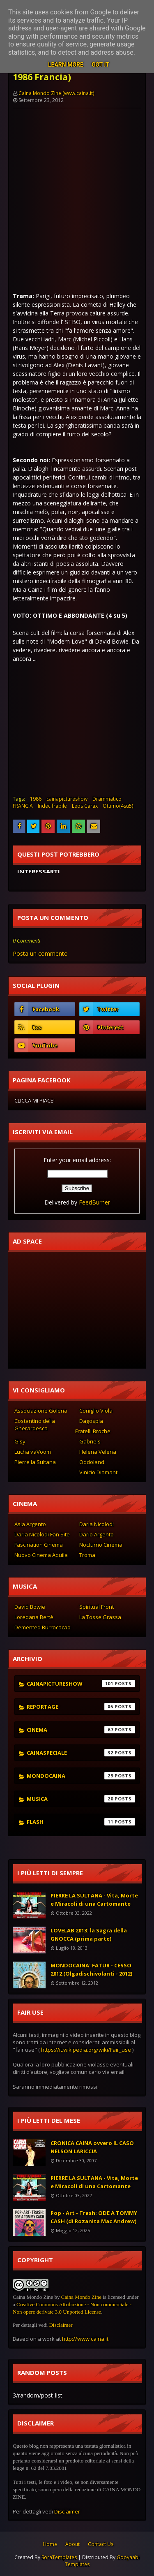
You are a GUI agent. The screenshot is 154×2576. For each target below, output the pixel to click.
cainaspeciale (81, 1752)
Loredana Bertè (33, 1617)
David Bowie (29, 1606)
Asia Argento (30, 1524)
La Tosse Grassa (100, 1617)
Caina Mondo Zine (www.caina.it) (56, 93)
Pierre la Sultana (35, 1462)
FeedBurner (94, 1202)
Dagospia (91, 1421)
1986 (35, 798)
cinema (81, 1729)
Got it (100, 64)
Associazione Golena (40, 1410)
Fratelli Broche (92, 1431)
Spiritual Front (96, 1606)
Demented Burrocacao (42, 1627)
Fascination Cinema (38, 1544)
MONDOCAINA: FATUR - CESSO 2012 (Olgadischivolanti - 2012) (91, 1969)
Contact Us (100, 2544)
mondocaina (81, 1775)
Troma (87, 1555)
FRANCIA (23, 805)
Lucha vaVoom (32, 1451)
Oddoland (91, 1462)
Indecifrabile (52, 805)
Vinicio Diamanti (99, 1472)
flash (81, 1821)
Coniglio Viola (96, 1410)
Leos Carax (85, 805)
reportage (81, 1706)
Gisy (19, 1441)
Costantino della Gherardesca (34, 1424)
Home (50, 2544)
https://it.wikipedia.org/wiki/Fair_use (86, 2049)
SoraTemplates (59, 2557)
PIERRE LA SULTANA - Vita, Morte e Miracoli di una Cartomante (94, 1899)
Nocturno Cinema (100, 1544)
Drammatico (107, 798)
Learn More (65, 64)
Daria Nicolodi (96, 1524)
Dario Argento (96, 1534)
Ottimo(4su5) (118, 805)
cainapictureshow (66, 798)
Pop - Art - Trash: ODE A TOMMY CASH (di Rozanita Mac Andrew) (94, 2217)
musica (81, 1798)
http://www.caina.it (85, 2338)
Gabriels (90, 1441)
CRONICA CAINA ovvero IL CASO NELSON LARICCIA (92, 2147)
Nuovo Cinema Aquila (41, 1555)
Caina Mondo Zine (81, 2297)
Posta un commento (40, 953)
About (72, 2544)
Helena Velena (97, 1451)
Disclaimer (60, 2325)
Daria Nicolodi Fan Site (42, 1534)
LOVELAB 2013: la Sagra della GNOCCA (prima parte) (89, 1934)
